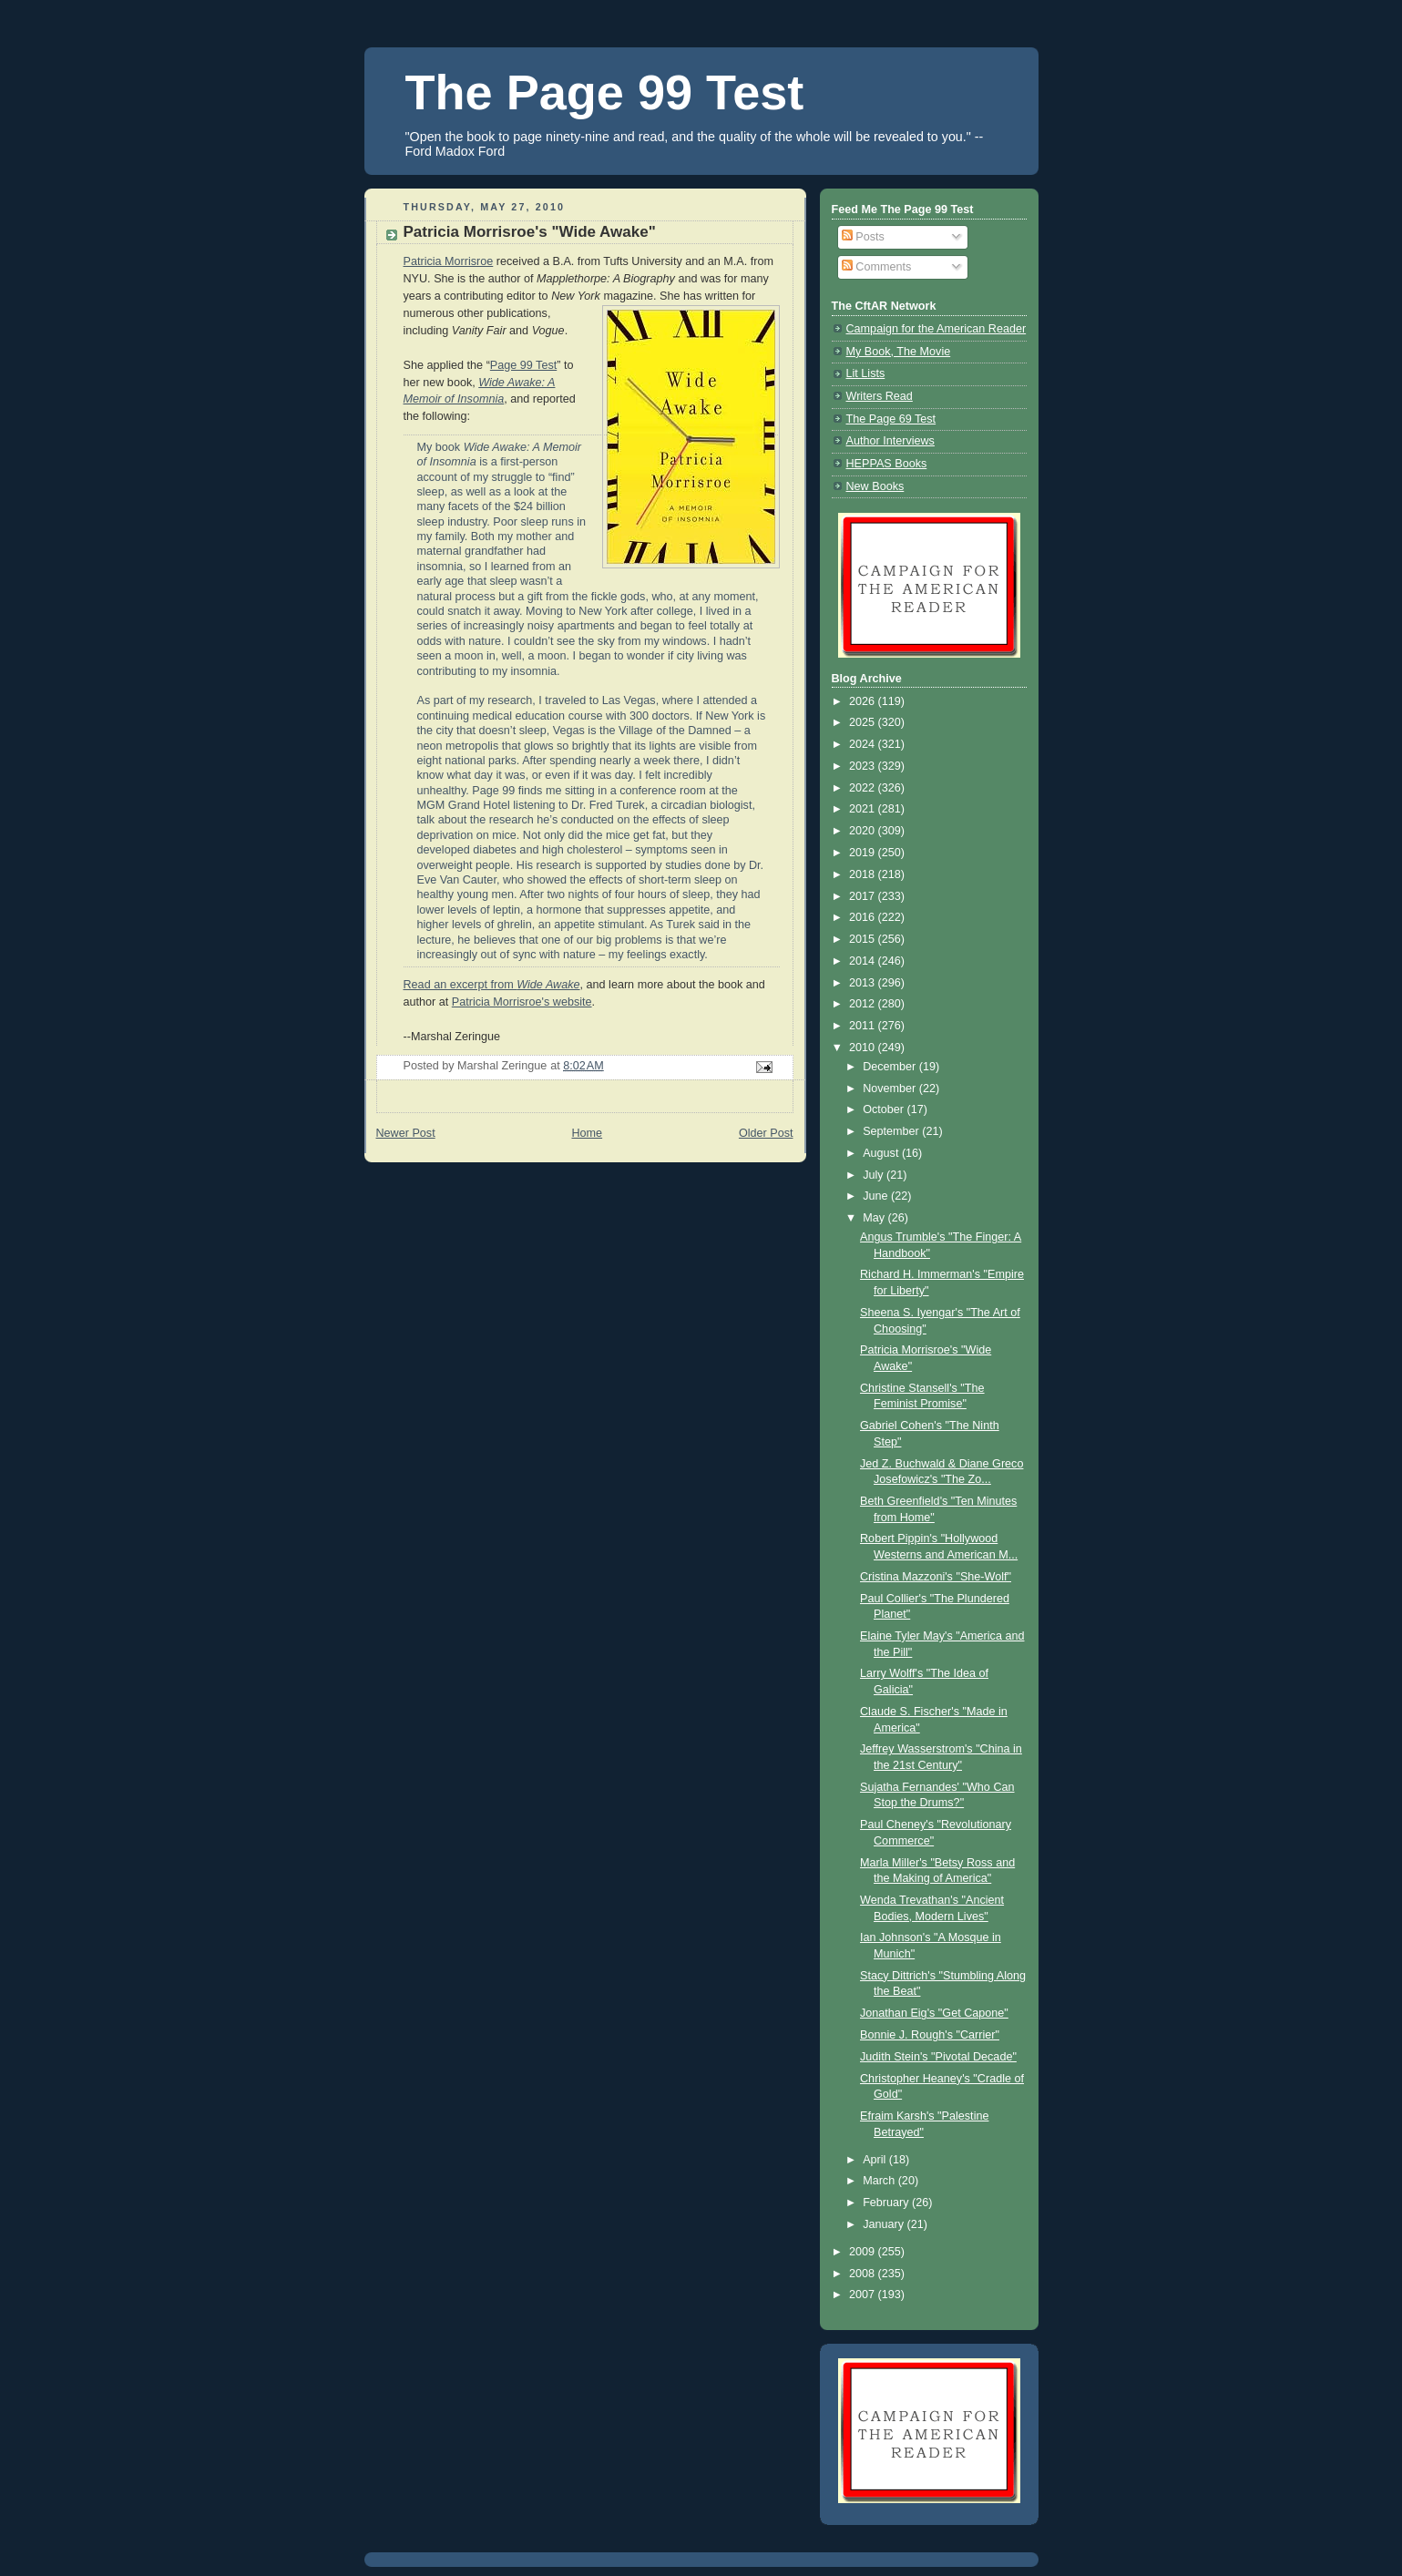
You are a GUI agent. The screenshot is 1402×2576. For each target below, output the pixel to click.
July (874, 1175)
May (875, 1217)
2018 (863, 874)
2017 (863, 896)
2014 (863, 961)
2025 (863, 722)
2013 (863, 982)
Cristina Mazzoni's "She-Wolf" (935, 1576)
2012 (863, 1003)
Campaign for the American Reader (936, 328)
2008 (863, 2273)
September (892, 1131)
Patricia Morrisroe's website (522, 1002)
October (884, 1109)
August (882, 1153)
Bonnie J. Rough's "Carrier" (929, 2035)
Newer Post (405, 1133)
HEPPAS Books (886, 463)
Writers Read (879, 396)
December (891, 1066)
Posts (863, 236)
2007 (863, 2294)
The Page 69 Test (891, 419)
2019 (863, 852)
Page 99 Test (523, 365)
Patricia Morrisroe (449, 261)
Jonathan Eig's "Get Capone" (934, 2013)
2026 (863, 701)
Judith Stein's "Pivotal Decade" (938, 2056)
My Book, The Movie (898, 351)
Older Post (766, 1133)
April (876, 2159)
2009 (863, 2251)
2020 (863, 830)
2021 (863, 808)
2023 (863, 766)
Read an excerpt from (492, 984)
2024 (863, 744)
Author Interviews (890, 440)
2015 (863, 939)
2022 (863, 788)
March (880, 2180)
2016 (863, 917)
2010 (863, 1047)
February (887, 2202)
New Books (875, 486)
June (877, 1196)
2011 (863, 1025)
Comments (876, 267)
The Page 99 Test (604, 92)
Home (586, 1133)
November (891, 1088)
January (884, 2224)
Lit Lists (865, 373)
